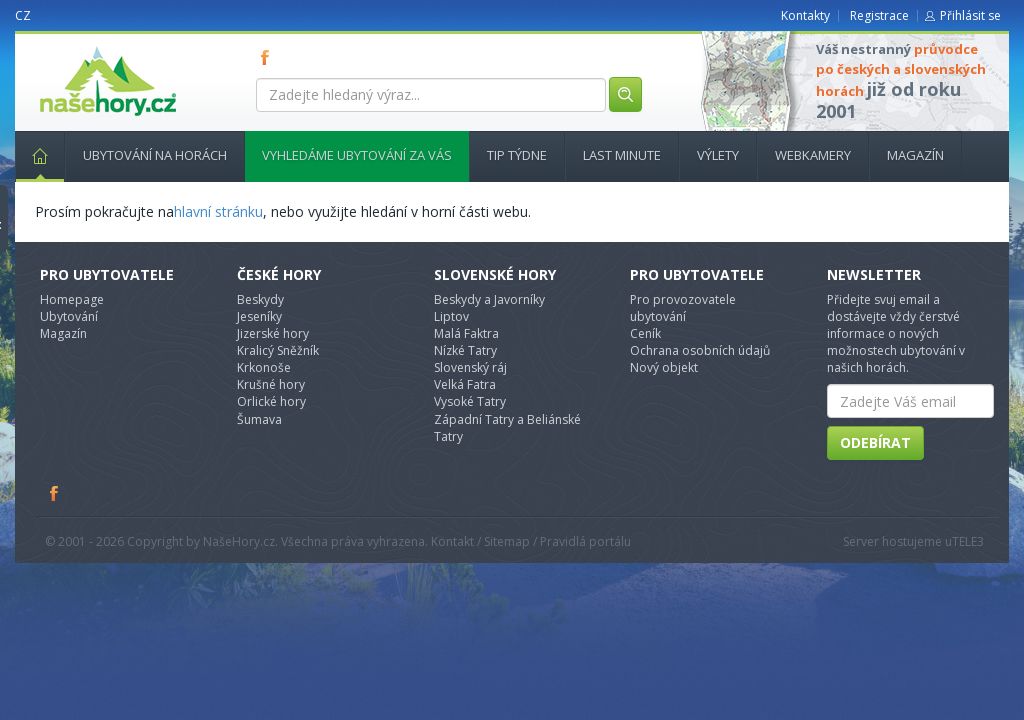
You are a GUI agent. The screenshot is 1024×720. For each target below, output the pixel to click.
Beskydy (260, 299)
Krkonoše (264, 367)
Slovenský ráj (470, 367)
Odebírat (875, 442)
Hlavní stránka (32, 155)
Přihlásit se (970, 15)
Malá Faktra (466, 333)
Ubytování (69, 316)
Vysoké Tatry (470, 401)
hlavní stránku (218, 211)
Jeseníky (259, 316)
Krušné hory (271, 384)
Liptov (451, 316)
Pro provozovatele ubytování (683, 308)
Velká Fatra (465, 384)
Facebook (55, 493)
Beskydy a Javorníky (489, 299)
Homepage (72, 299)
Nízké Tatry (465, 350)
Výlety (718, 155)
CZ (23, 15)
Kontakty (805, 15)
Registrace (879, 15)
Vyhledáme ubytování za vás (357, 155)
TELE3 (968, 541)
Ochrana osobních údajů (700, 350)
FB (269, 57)
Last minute (622, 155)
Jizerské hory (273, 333)
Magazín (915, 155)
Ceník (645, 333)
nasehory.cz (72, 46)
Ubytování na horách (155, 155)
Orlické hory (271, 401)
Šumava (259, 419)
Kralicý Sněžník (278, 350)
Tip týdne (517, 155)
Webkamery (813, 155)
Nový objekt (664, 367)
